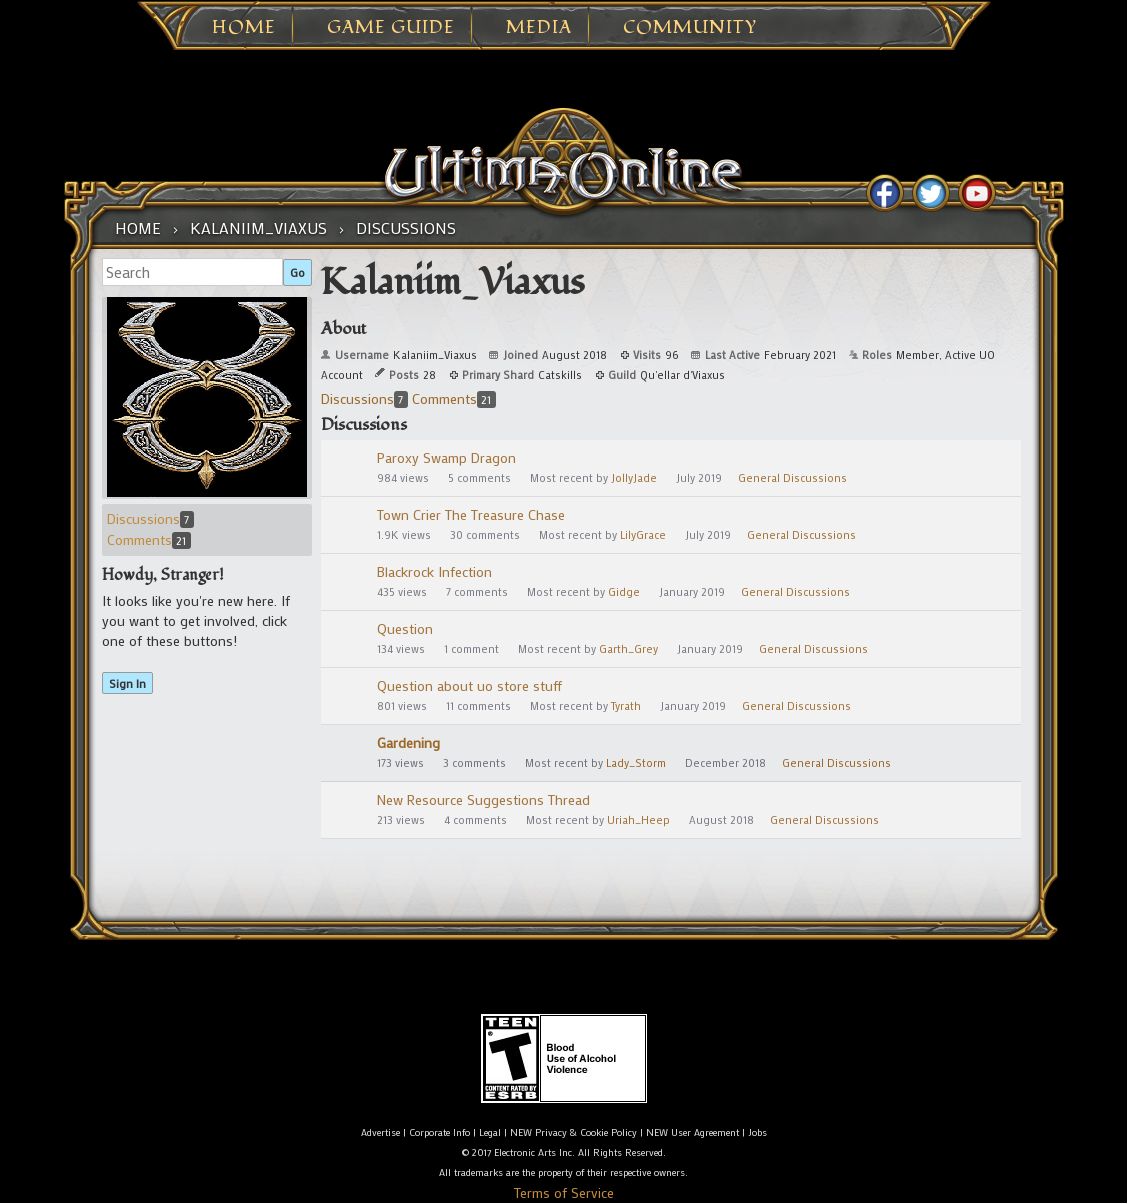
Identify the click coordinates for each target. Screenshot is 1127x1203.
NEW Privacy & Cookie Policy (573, 1132)
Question (405, 628)
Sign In (127, 683)
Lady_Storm (636, 763)
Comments (149, 539)
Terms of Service (564, 1192)
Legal (490, 1132)
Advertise (380, 1132)
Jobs (757, 1132)
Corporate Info (439, 1132)
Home (244, 28)
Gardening (408, 742)
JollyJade (634, 478)
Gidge (624, 592)
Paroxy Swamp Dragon (446, 457)
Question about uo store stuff (469, 685)
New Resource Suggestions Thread (483, 799)
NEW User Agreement (692, 1132)
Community (690, 28)
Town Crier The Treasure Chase (471, 514)
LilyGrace (643, 535)
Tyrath (626, 706)
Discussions (150, 518)
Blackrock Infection (434, 571)
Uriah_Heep (638, 820)
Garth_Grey (628, 649)
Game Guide (391, 28)
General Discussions (792, 478)
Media (539, 28)
